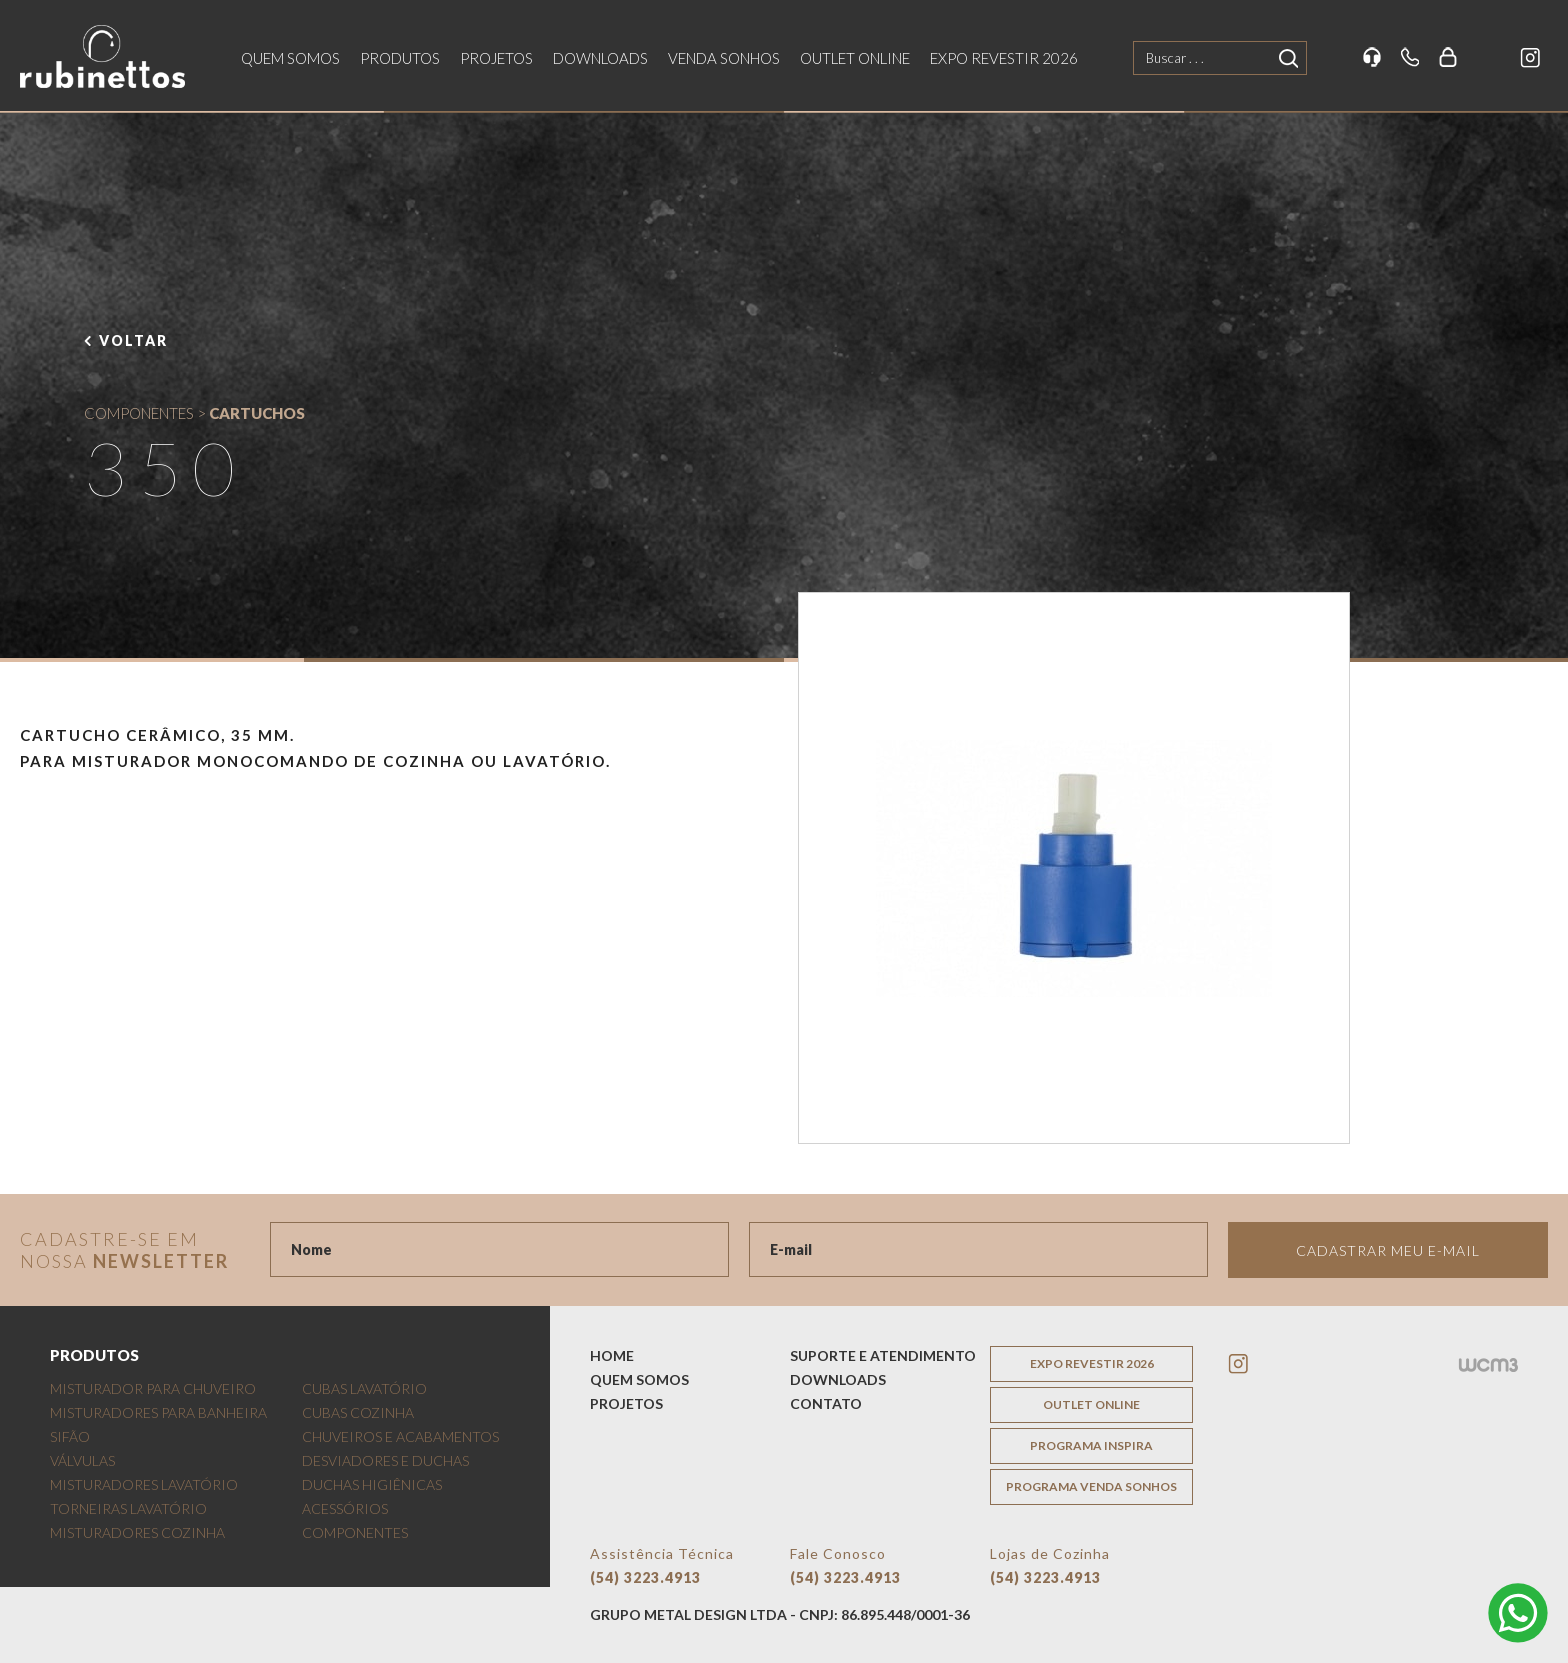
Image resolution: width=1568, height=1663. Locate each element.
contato (826, 1403)
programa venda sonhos (1091, 1486)
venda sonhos (724, 58)
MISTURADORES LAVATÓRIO (144, 1484)
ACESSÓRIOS (345, 1508)
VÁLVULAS (82, 1460)
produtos (400, 58)
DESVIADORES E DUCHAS (385, 1460)
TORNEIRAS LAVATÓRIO (128, 1508)
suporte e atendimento (883, 1355)
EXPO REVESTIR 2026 (1004, 58)
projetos (496, 58)
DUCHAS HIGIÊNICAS (372, 1484)
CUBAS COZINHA (358, 1412)
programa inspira (1091, 1445)
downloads (600, 58)
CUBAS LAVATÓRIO (364, 1388)
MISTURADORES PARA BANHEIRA (158, 1412)
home (612, 1355)
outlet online (855, 58)
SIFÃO (70, 1436)
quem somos (290, 58)
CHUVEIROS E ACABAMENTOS (400, 1436)
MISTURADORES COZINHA (137, 1532)
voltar (133, 340)
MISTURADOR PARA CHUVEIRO (153, 1388)
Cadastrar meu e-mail (1388, 1250)
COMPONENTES (139, 413)
